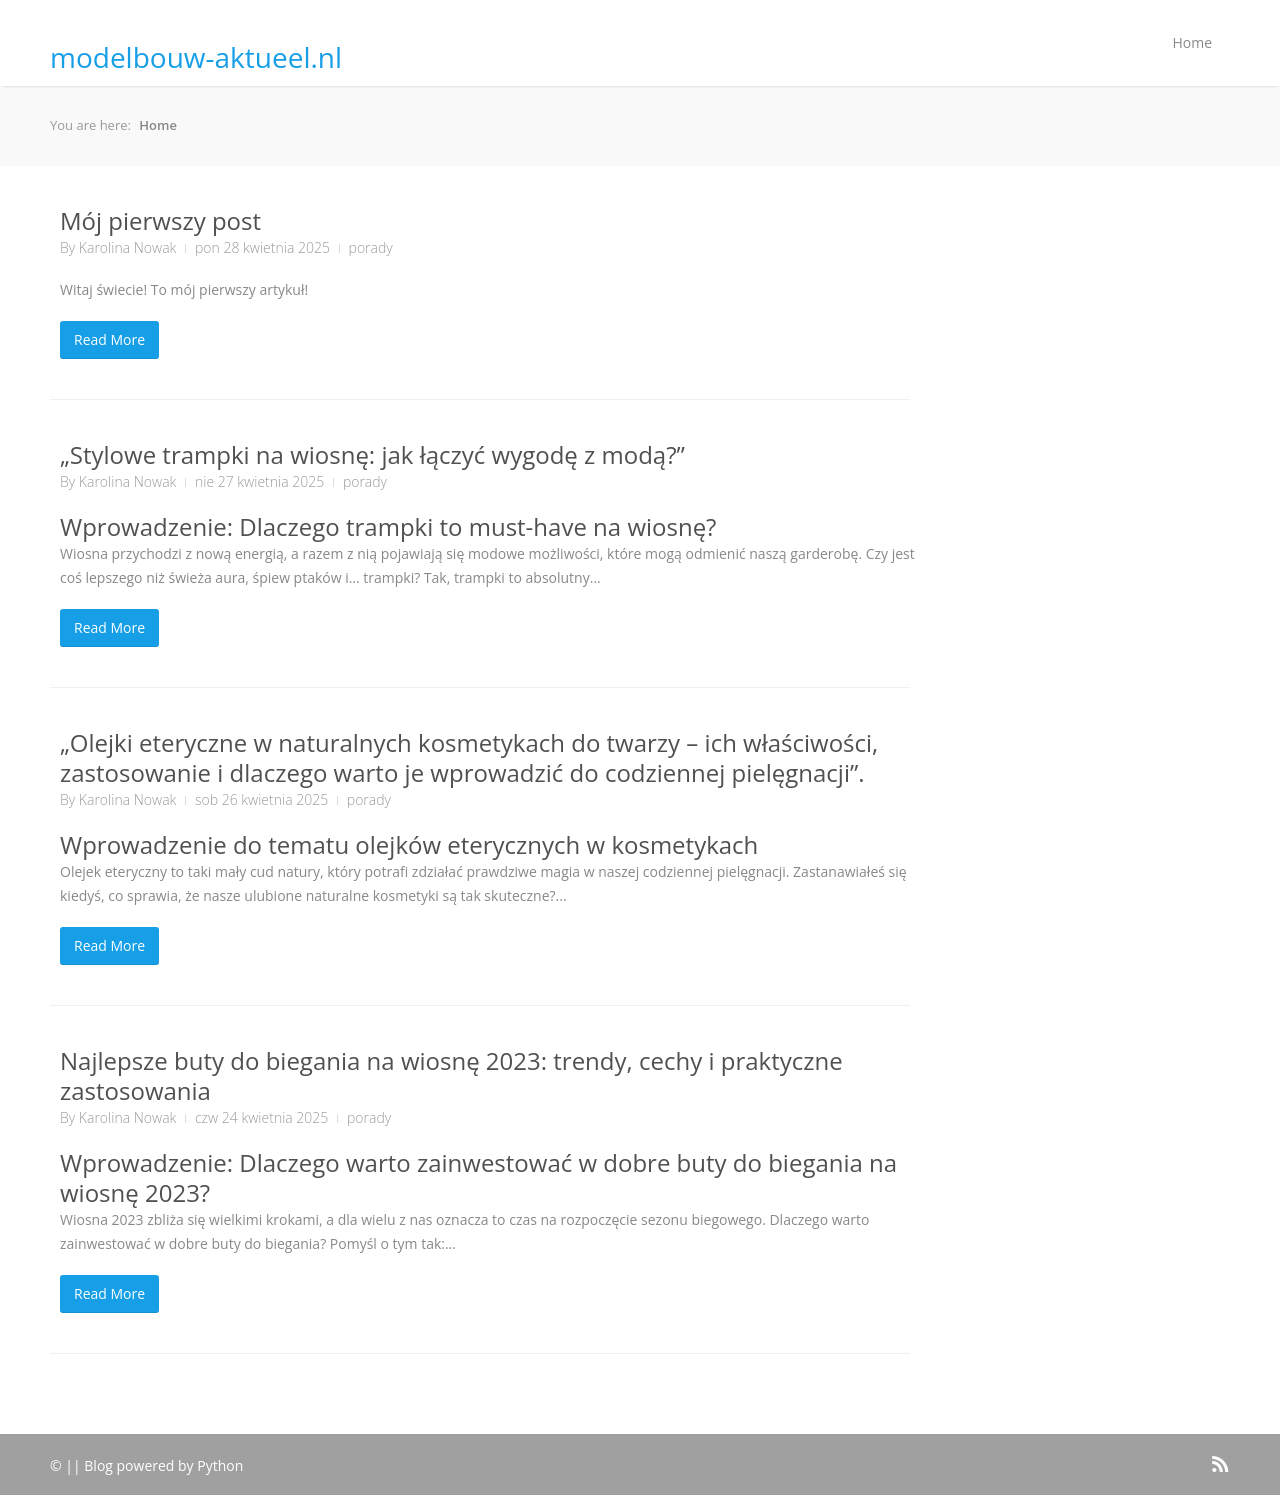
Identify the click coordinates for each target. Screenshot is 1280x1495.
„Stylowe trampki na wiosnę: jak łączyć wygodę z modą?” (372, 454)
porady (371, 247)
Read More (109, 339)
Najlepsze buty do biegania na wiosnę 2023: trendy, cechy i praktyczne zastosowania (451, 1075)
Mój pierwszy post (160, 220)
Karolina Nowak (127, 247)
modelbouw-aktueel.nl (196, 57)
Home (1192, 42)
